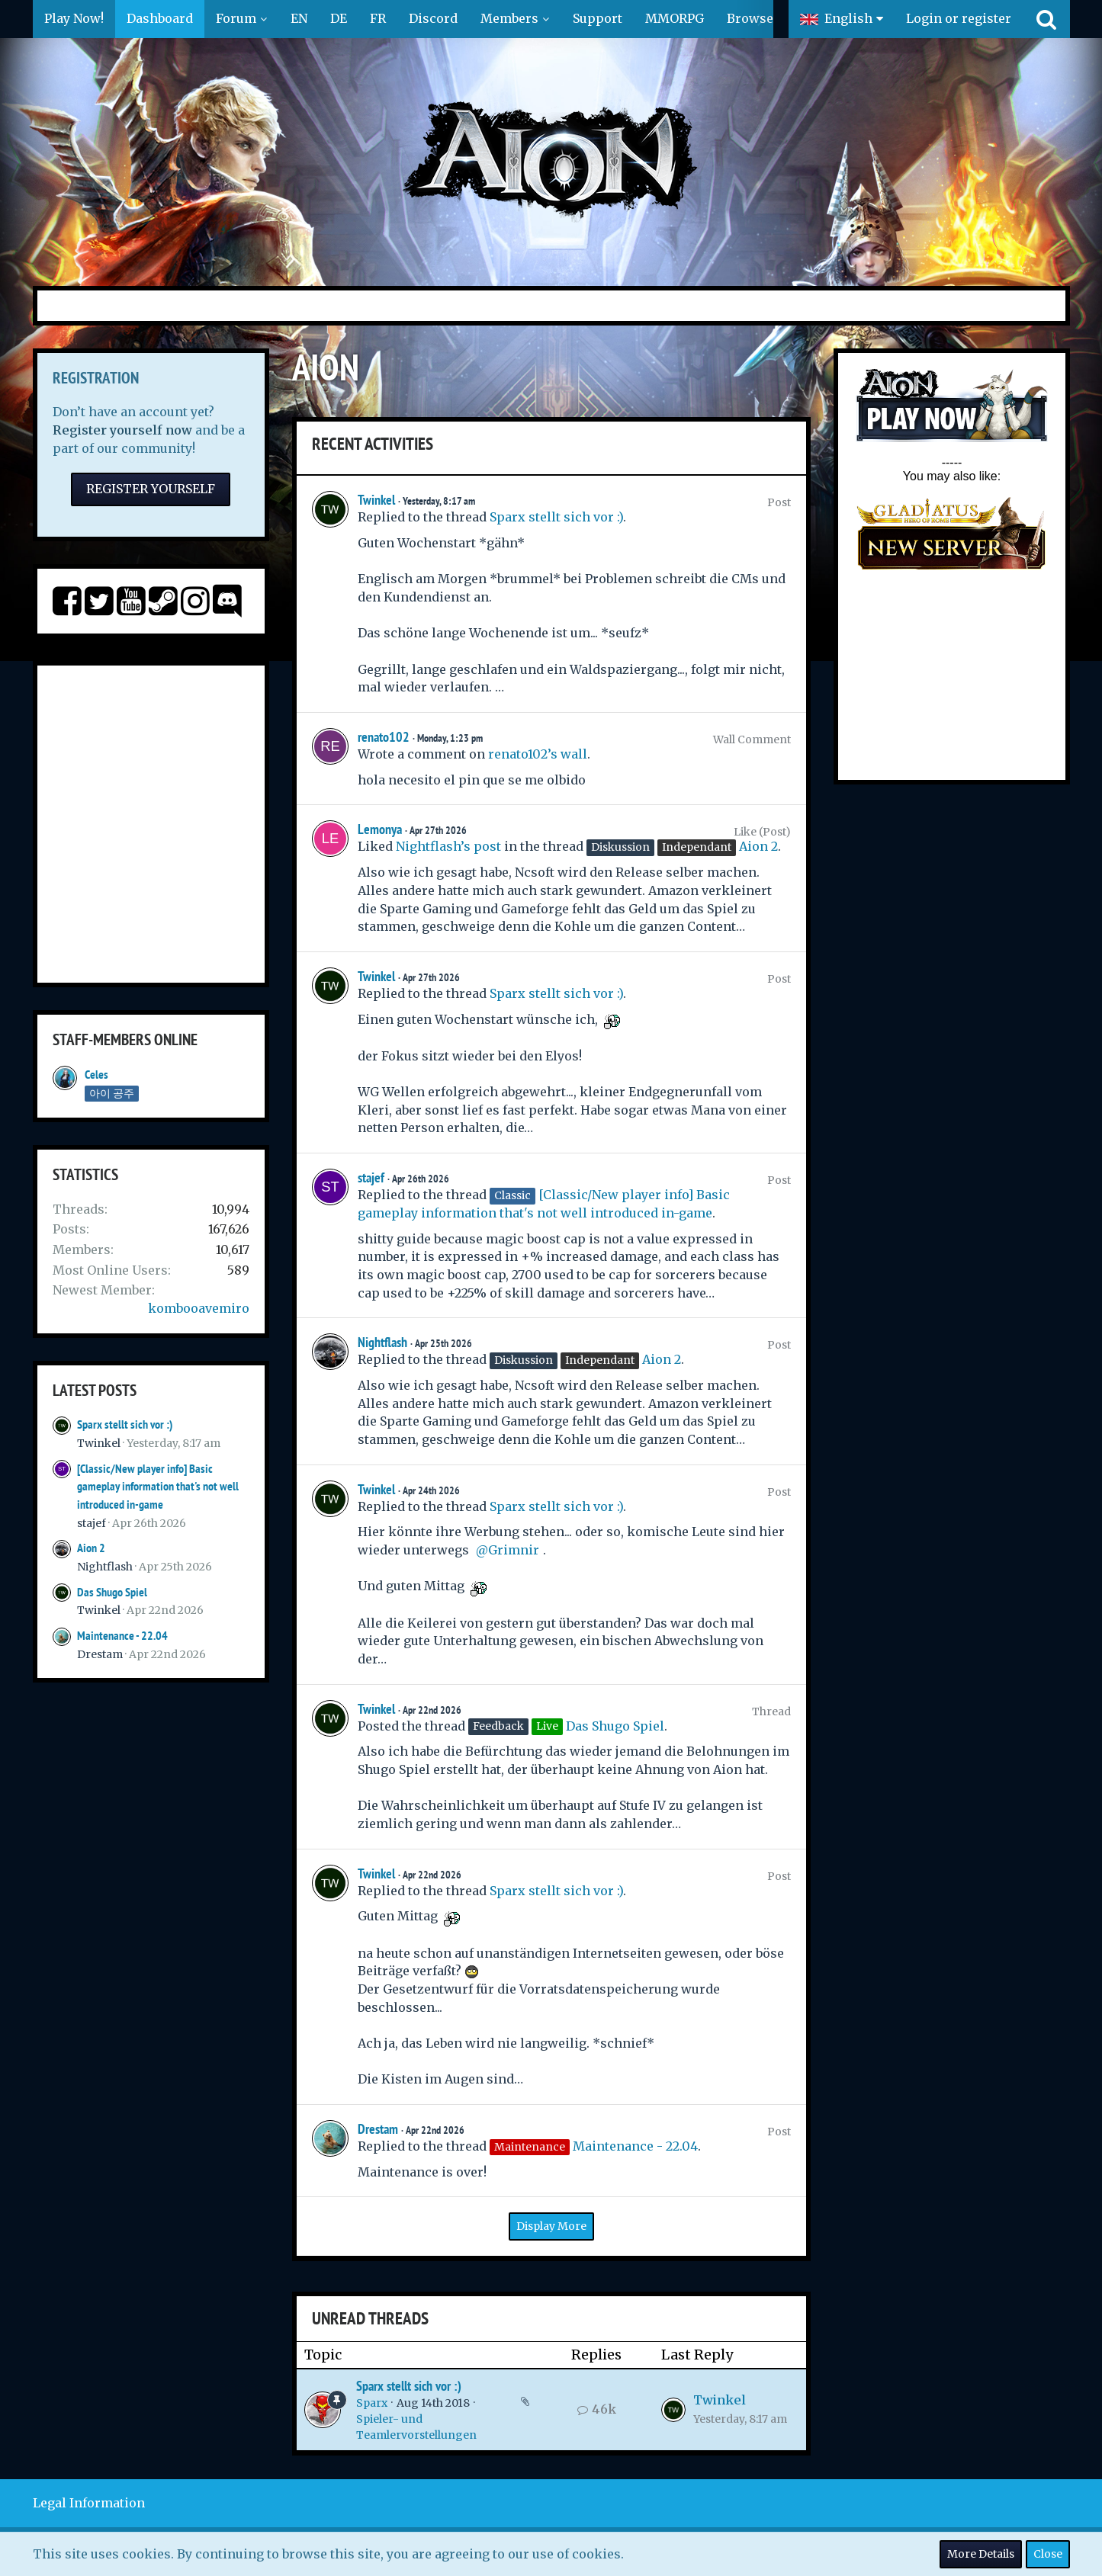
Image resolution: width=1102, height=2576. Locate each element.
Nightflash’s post (448, 846)
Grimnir (513, 1549)
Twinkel (98, 1443)
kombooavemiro (198, 1308)
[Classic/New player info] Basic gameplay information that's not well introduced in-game (158, 1487)
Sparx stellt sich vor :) (124, 1424)
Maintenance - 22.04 (122, 1636)
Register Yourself (150, 488)
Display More (551, 2226)
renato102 (384, 737)
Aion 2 (91, 1548)
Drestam (100, 1654)
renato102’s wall (537, 754)
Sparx (371, 2403)
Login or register (958, 18)
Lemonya (380, 829)
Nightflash (105, 1567)
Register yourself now (122, 430)
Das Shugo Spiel (112, 1592)
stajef (91, 1523)
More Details (980, 2554)
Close (1047, 2554)
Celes (96, 1075)
